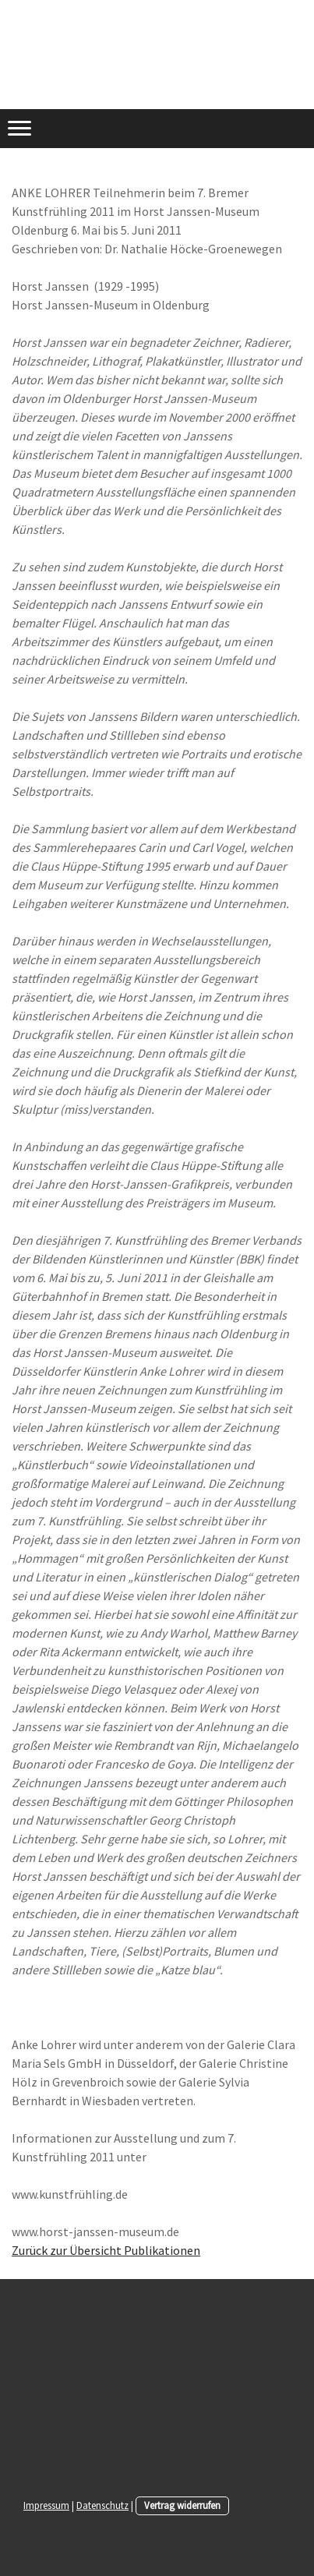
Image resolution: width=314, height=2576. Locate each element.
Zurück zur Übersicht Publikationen (106, 2250)
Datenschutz (102, 2505)
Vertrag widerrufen (182, 2505)
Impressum (46, 2505)
